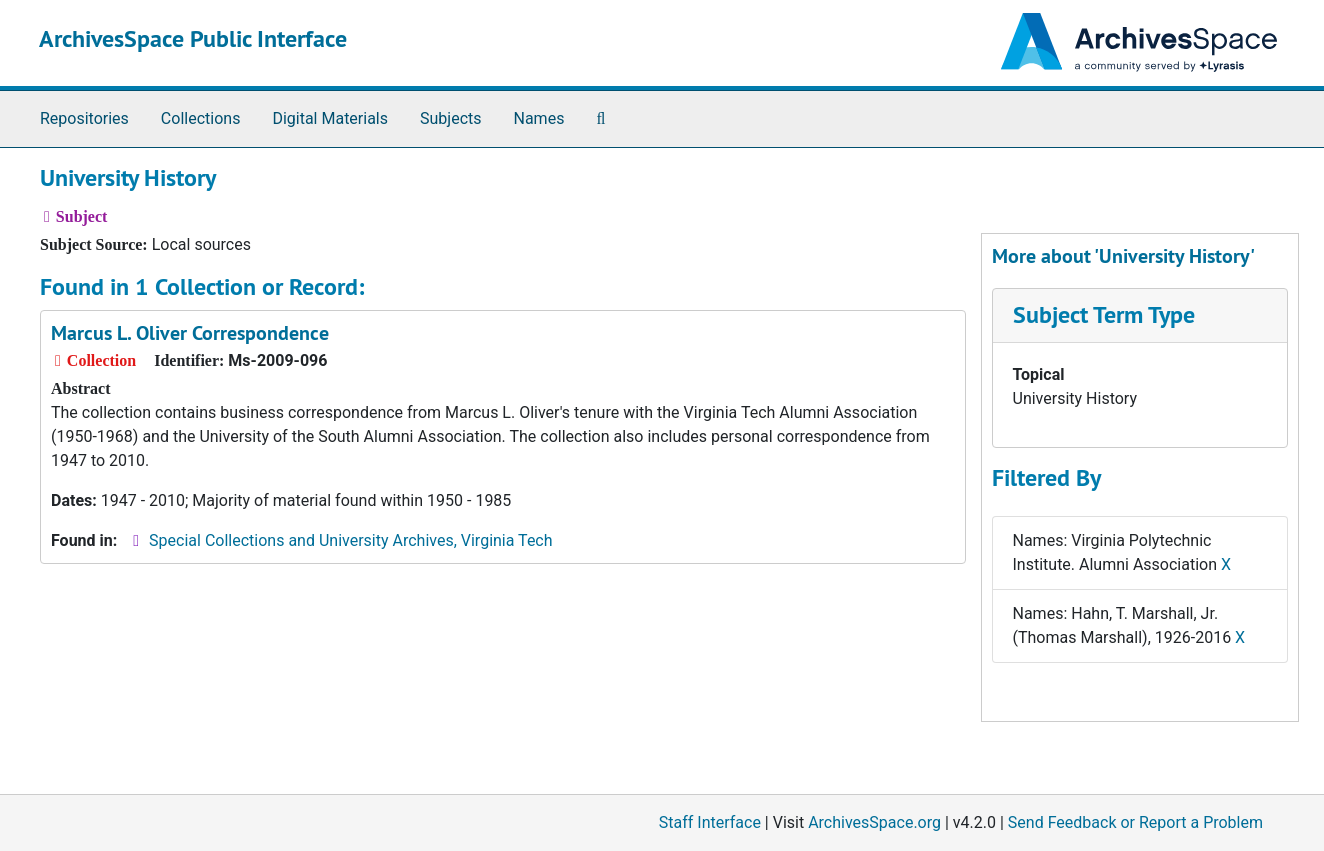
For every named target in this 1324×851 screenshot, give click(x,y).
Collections (201, 118)
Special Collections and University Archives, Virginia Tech (350, 540)
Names (539, 118)
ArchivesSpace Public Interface (193, 38)
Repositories (84, 118)
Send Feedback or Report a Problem (1135, 822)
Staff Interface (710, 822)
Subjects (450, 118)
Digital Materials (330, 118)
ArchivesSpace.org (874, 822)
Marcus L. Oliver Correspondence (190, 333)
